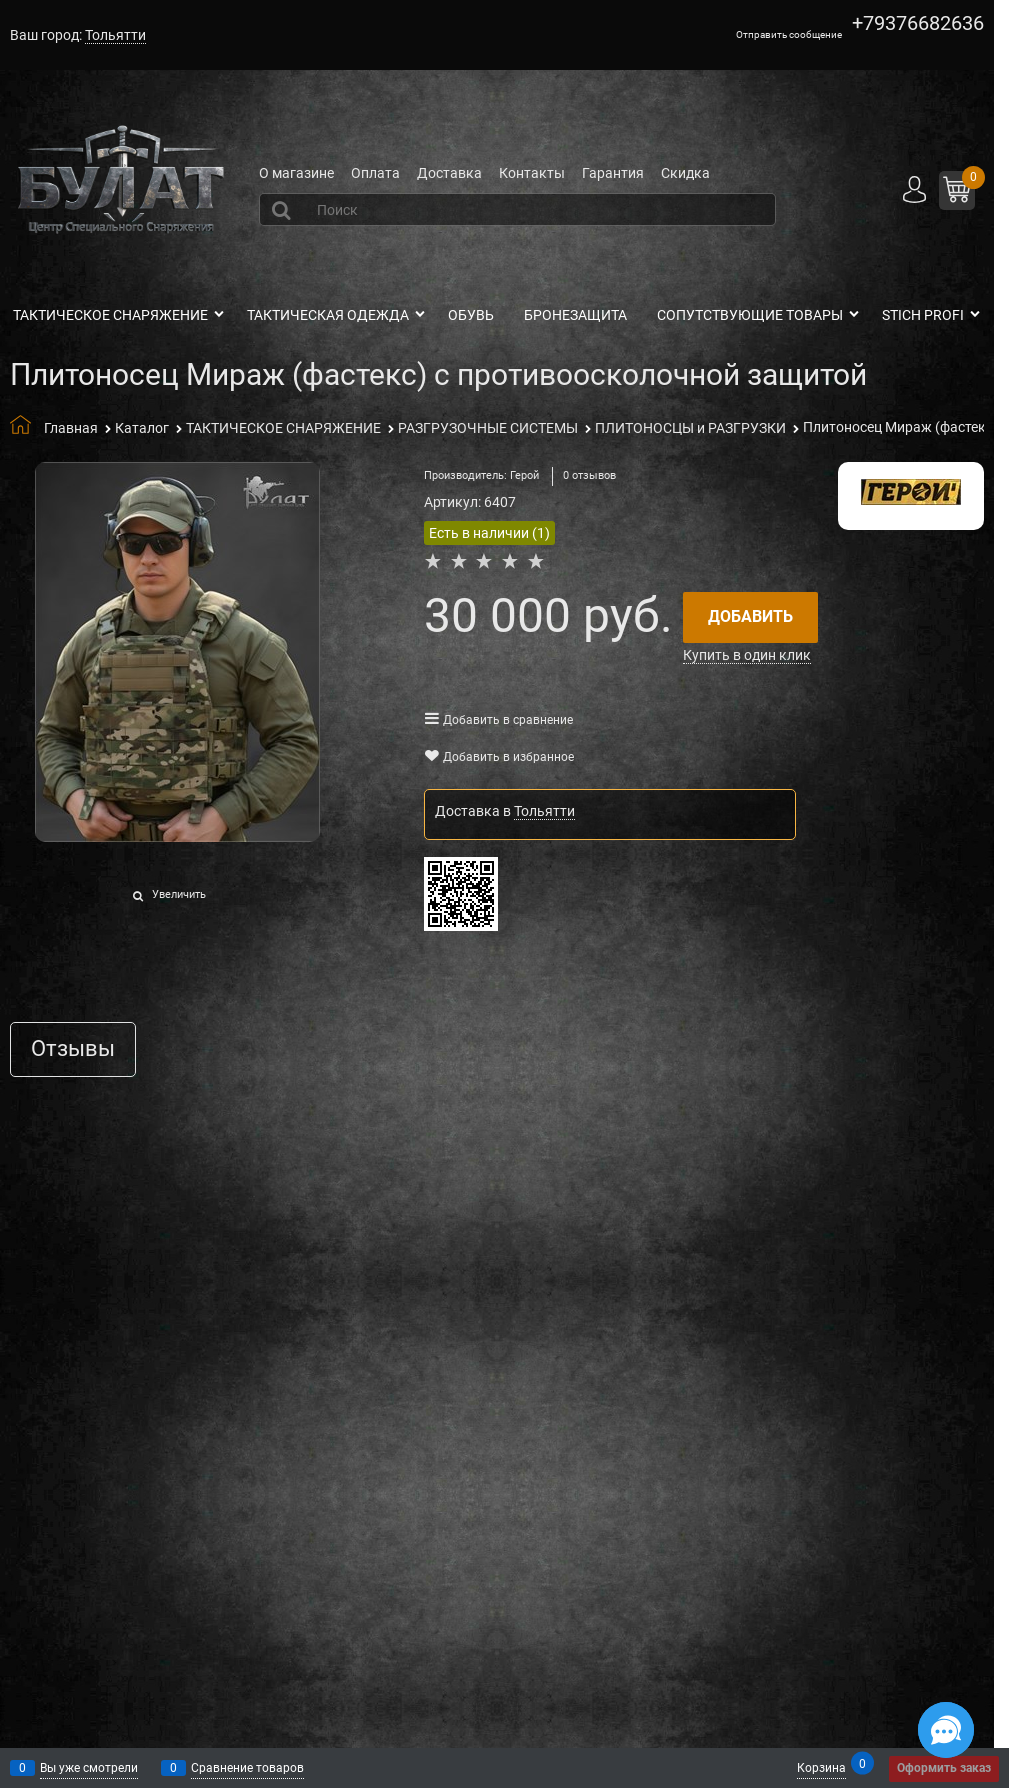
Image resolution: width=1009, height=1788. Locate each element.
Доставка (449, 173)
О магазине (296, 173)
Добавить (750, 616)
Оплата (375, 173)
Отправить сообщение (789, 34)
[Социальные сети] (946, 1730)
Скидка (685, 173)
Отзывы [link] (73, 1049)
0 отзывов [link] (589, 475)
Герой (524, 475)
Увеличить (179, 894)
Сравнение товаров (247, 1768)
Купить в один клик (747, 655)
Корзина (821, 1766)
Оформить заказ (944, 1768)
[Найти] (284, 210)
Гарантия (613, 173)
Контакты (532, 173)
